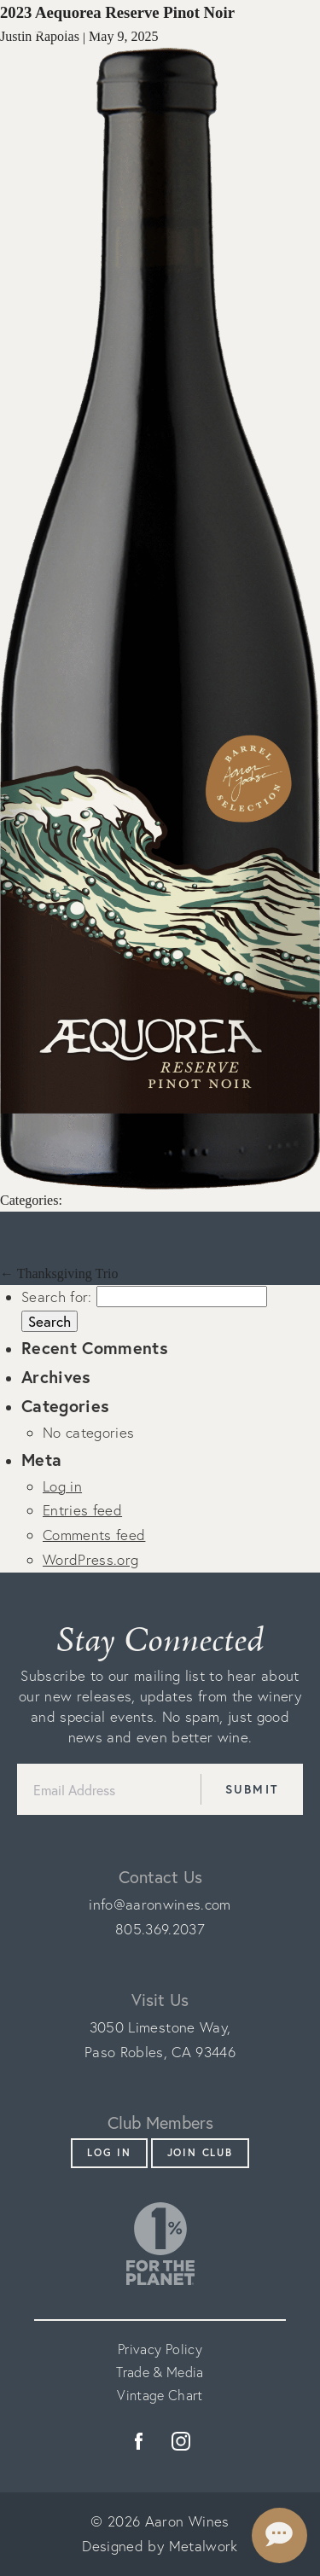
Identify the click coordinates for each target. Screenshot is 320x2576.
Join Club (200, 2152)
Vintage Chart (159, 2395)
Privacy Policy (160, 2349)
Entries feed (82, 1510)
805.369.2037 (160, 1929)
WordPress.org (90, 1559)
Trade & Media (159, 2372)
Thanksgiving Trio (59, 1273)
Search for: (56, 1296)
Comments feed (94, 1535)
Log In (109, 2152)
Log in (62, 1486)
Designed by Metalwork (159, 2546)
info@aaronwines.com (159, 1904)
